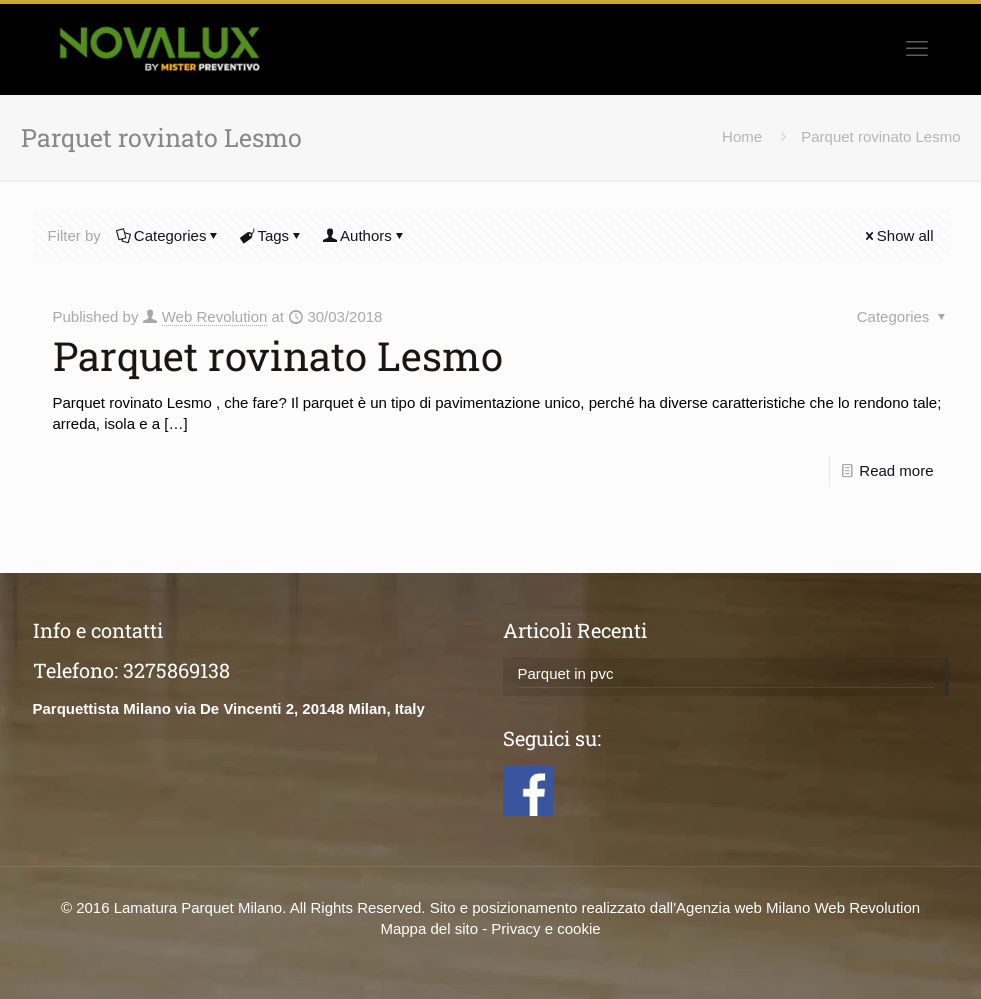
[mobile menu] (917, 49)
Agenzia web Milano (743, 907)
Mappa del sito (429, 928)
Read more (896, 470)
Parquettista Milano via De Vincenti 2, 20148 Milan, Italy (229, 708)
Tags (271, 235)
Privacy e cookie (545, 928)
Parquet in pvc (566, 673)
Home (742, 136)
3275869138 (176, 670)
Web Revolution (215, 316)
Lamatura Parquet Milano (198, 907)
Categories (169, 235)
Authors (364, 235)
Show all (898, 235)
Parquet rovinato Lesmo (880, 136)
